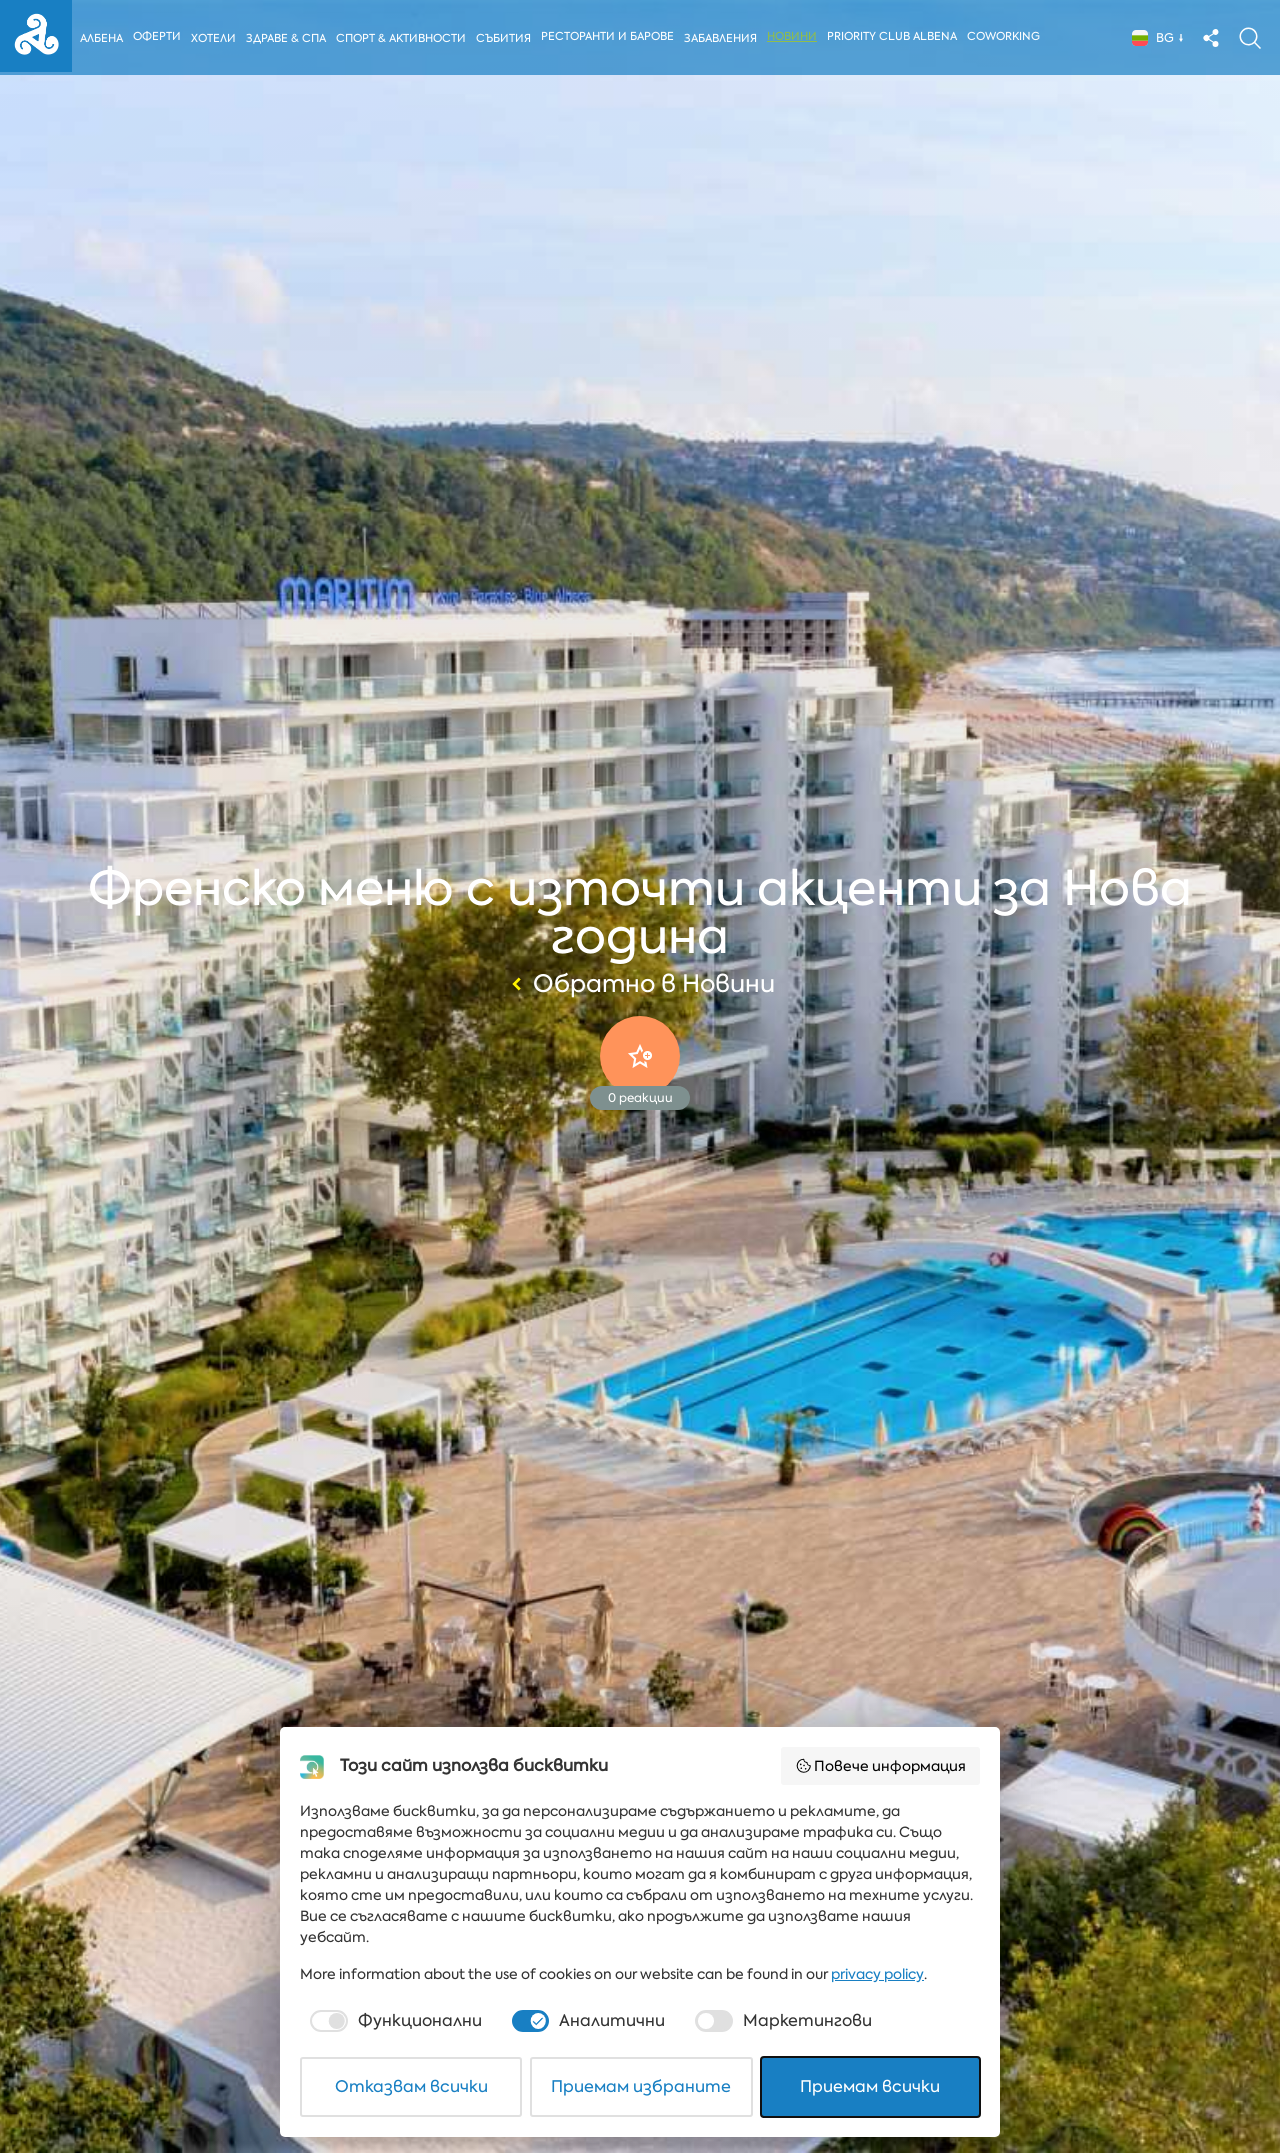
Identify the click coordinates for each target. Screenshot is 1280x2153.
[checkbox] (394, 2021)
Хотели (213, 38)
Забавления (724, 38)
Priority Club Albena (896, 36)
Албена (101, 38)
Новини (796, 36)
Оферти (157, 36)
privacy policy (877, 1974)
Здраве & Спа (287, 38)
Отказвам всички (411, 2086)
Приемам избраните (641, 2086)
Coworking (1007, 36)
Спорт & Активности (403, 38)
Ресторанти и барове (611, 36)
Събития (506, 38)
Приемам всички (870, 2086)
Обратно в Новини (640, 984)
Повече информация (881, 1766)
